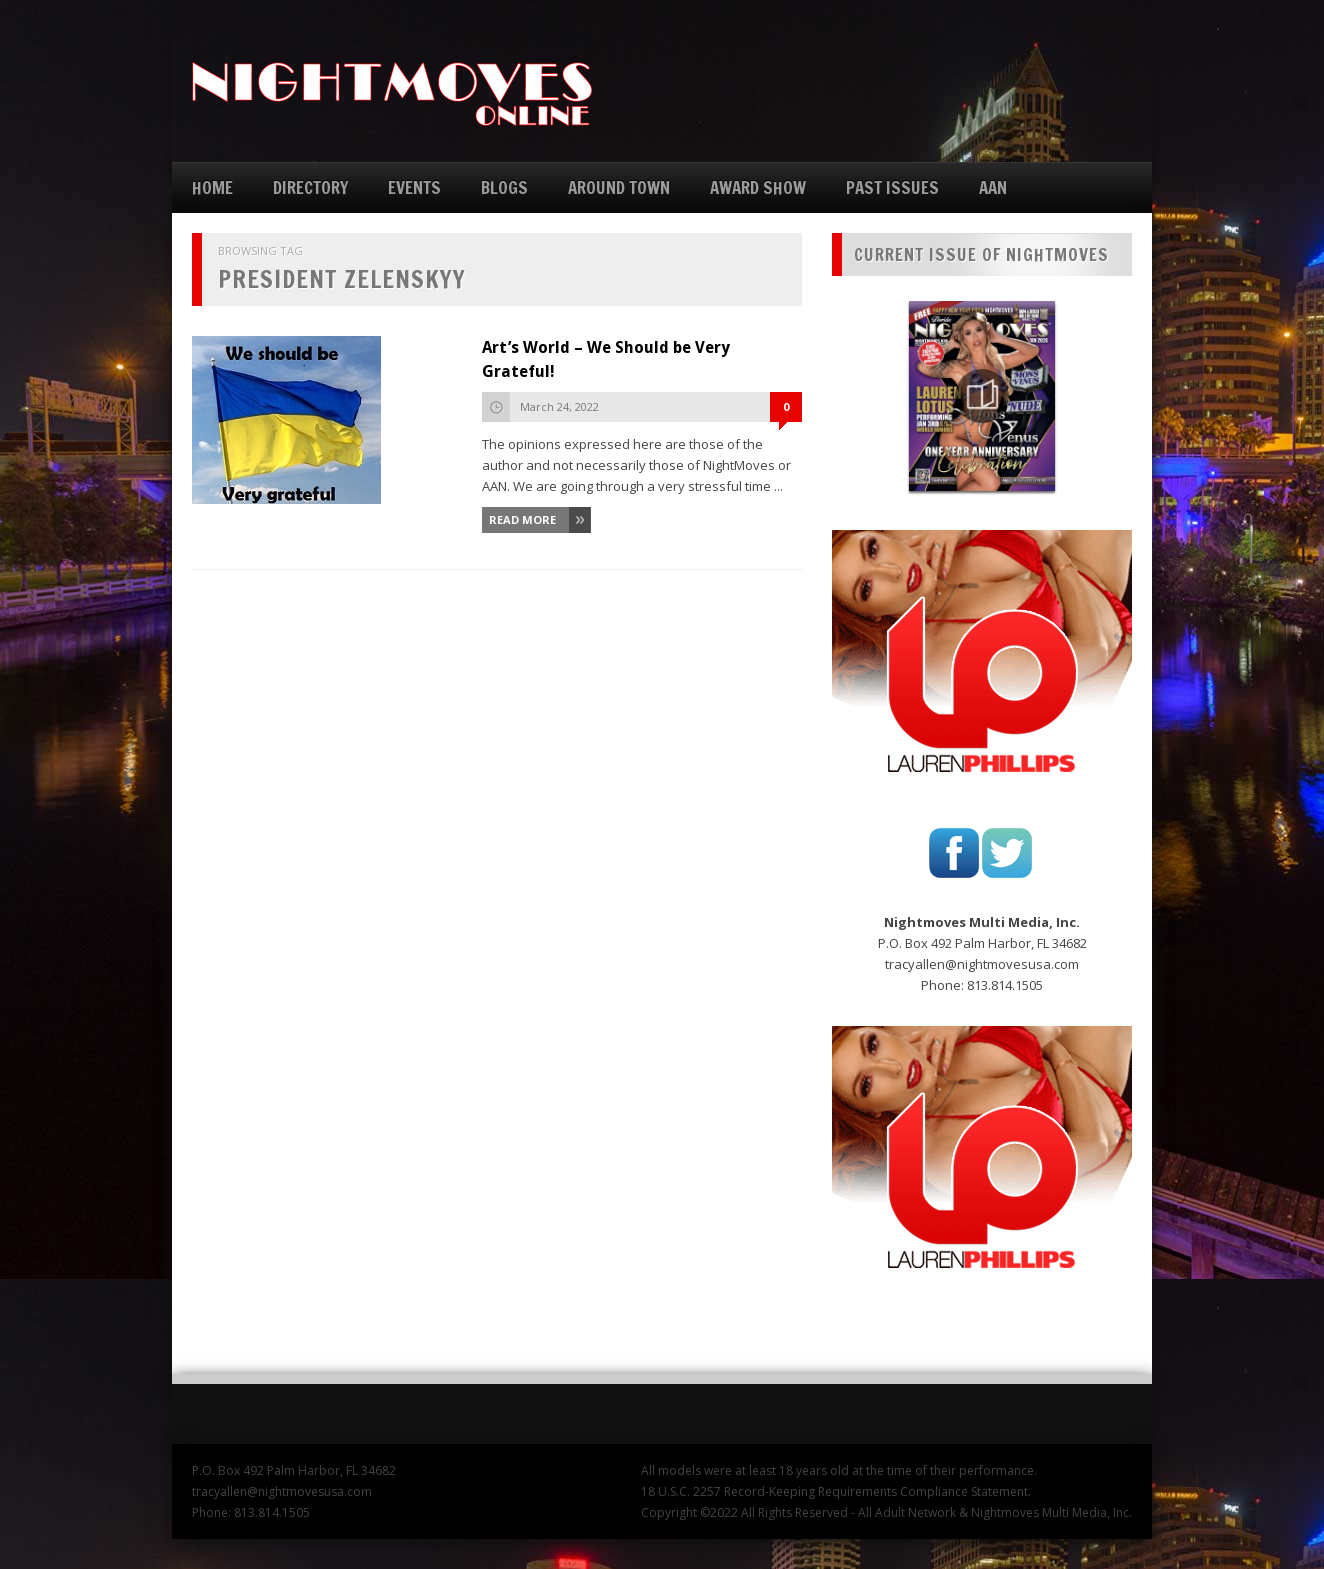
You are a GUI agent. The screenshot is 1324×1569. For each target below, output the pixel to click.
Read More (522, 519)
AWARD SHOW (758, 187)
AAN (993, 187)
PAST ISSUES (892, 187)
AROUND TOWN (619, 187)
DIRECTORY (310, 187)
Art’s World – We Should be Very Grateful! (606, 359)
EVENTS (414, 187)
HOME (212, 187)
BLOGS (504, 187)
